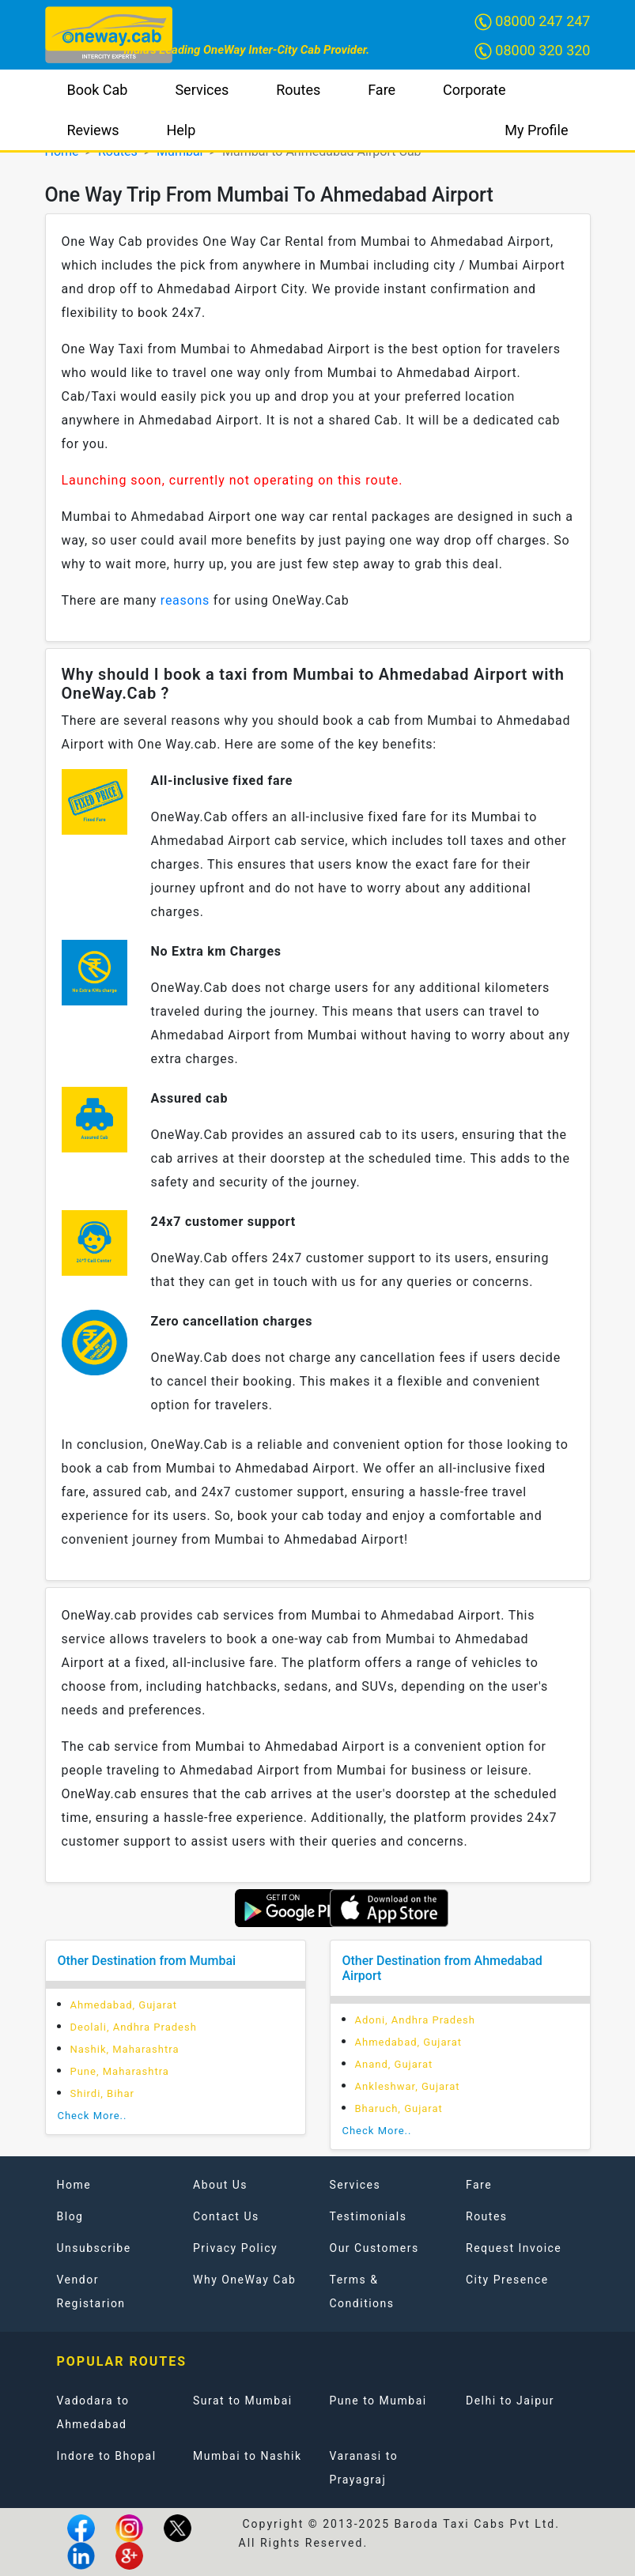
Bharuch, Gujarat (399, 2108)
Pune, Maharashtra (119, 2071)
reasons (185, 600)
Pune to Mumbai (378, 2400)
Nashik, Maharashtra (125, 2049)
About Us (220, 2184)
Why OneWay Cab (244, 2279)
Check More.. (92, 2116)
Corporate (474, 89)
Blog (70, 2216)
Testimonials (368, 2216)
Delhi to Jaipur (510, 2400)
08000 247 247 (532, 22)
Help (180, 130)
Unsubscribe (94, 2248)
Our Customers (374, 2248)
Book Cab (97, 89)
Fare (381, 89)
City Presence (507, 2279)
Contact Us (226, 2216)
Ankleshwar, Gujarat (407, 2086)
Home (74, 2184)
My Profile (536, 130)
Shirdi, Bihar (102, 2093)
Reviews (93, 130)
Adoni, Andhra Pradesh (415, 2020)
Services (202, 89)
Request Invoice (513, 2248)
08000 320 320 (532, 51)
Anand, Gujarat (394, 2064)
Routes (298, 89)
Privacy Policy (235, 2248)
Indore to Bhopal (107, 2456)
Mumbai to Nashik (247, 2456)
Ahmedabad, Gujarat (124, 2005)
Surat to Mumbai (243, 2400)
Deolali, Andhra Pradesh (133, 2027)
